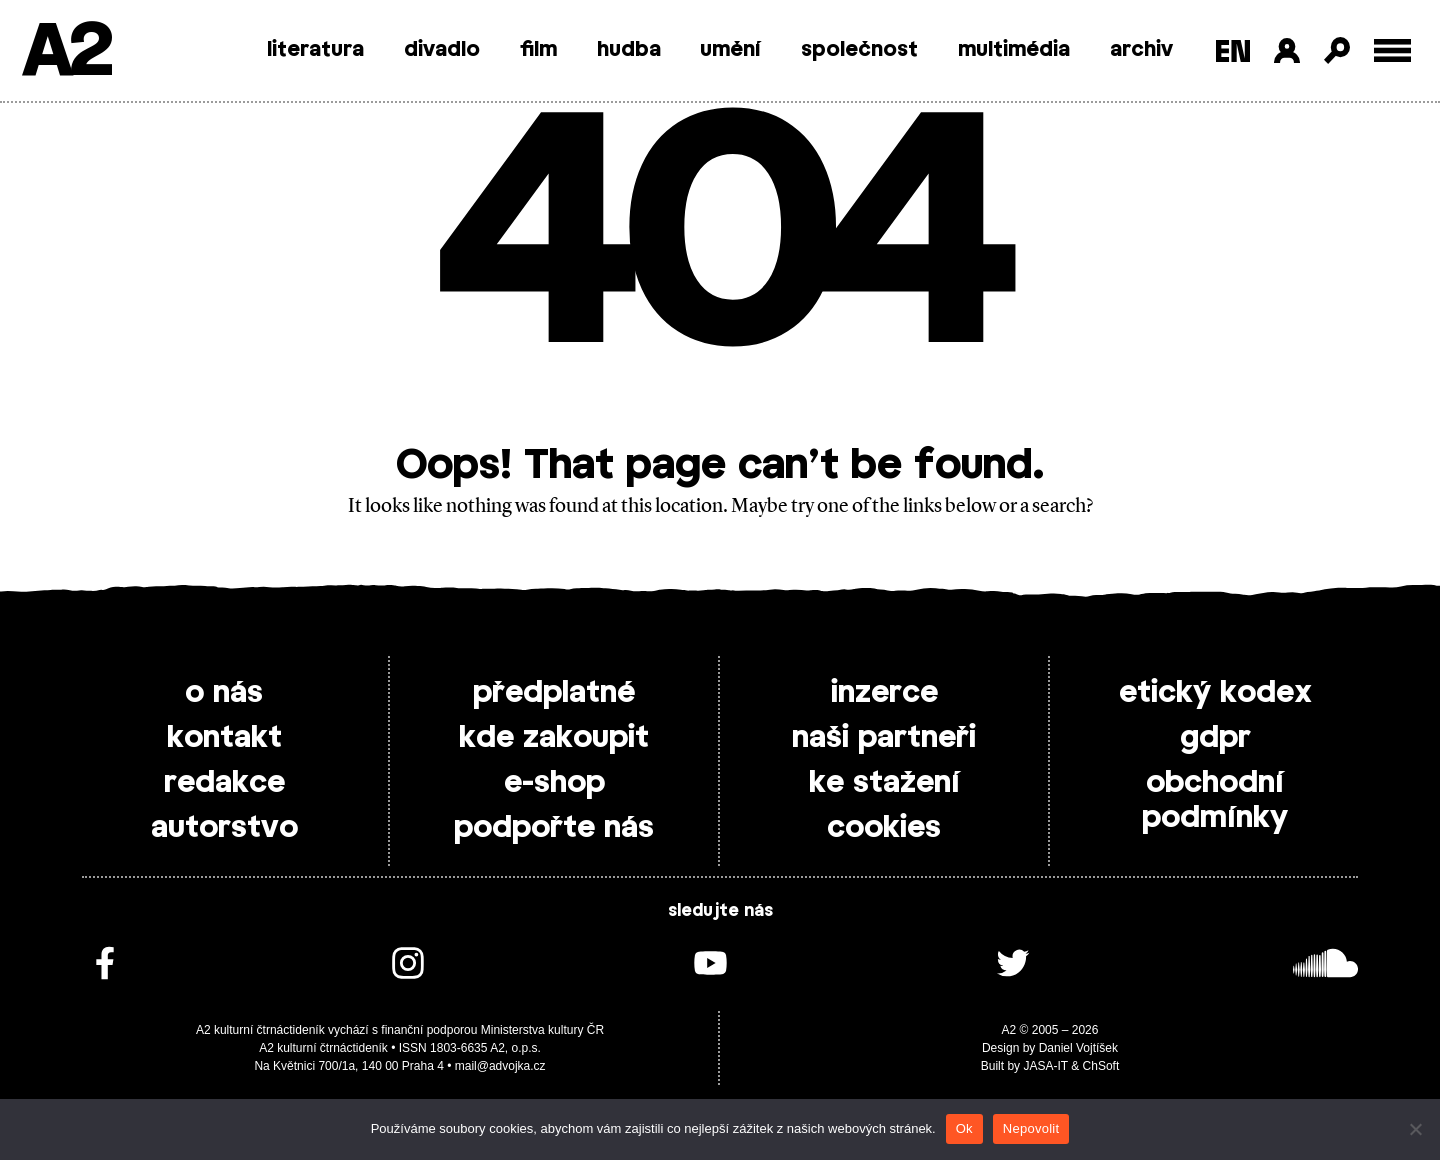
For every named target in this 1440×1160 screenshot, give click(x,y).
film (538, 50)
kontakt (224, 738)
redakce (224, 783)
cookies (884, 828)
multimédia (1014, 50)
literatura (315, 50)
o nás (224, 693)
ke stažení (884, 783)
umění (730, 50)
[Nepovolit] (1415, 1129)
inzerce (884, 693)
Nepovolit (1031, 1128)
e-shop (554, 783)
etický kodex (1215, 693)
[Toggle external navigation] (1392, 50)
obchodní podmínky (1215, 800)
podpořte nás (554, 828)
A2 (65, 52)
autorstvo (224, 828)
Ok (964, 1128)
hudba (629, 50)
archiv (1141, 50)
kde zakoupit (554, 738)
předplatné (554, 693)
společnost (859, 50)
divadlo (442, 50)
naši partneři (884, 738)
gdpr (1215, 738)
